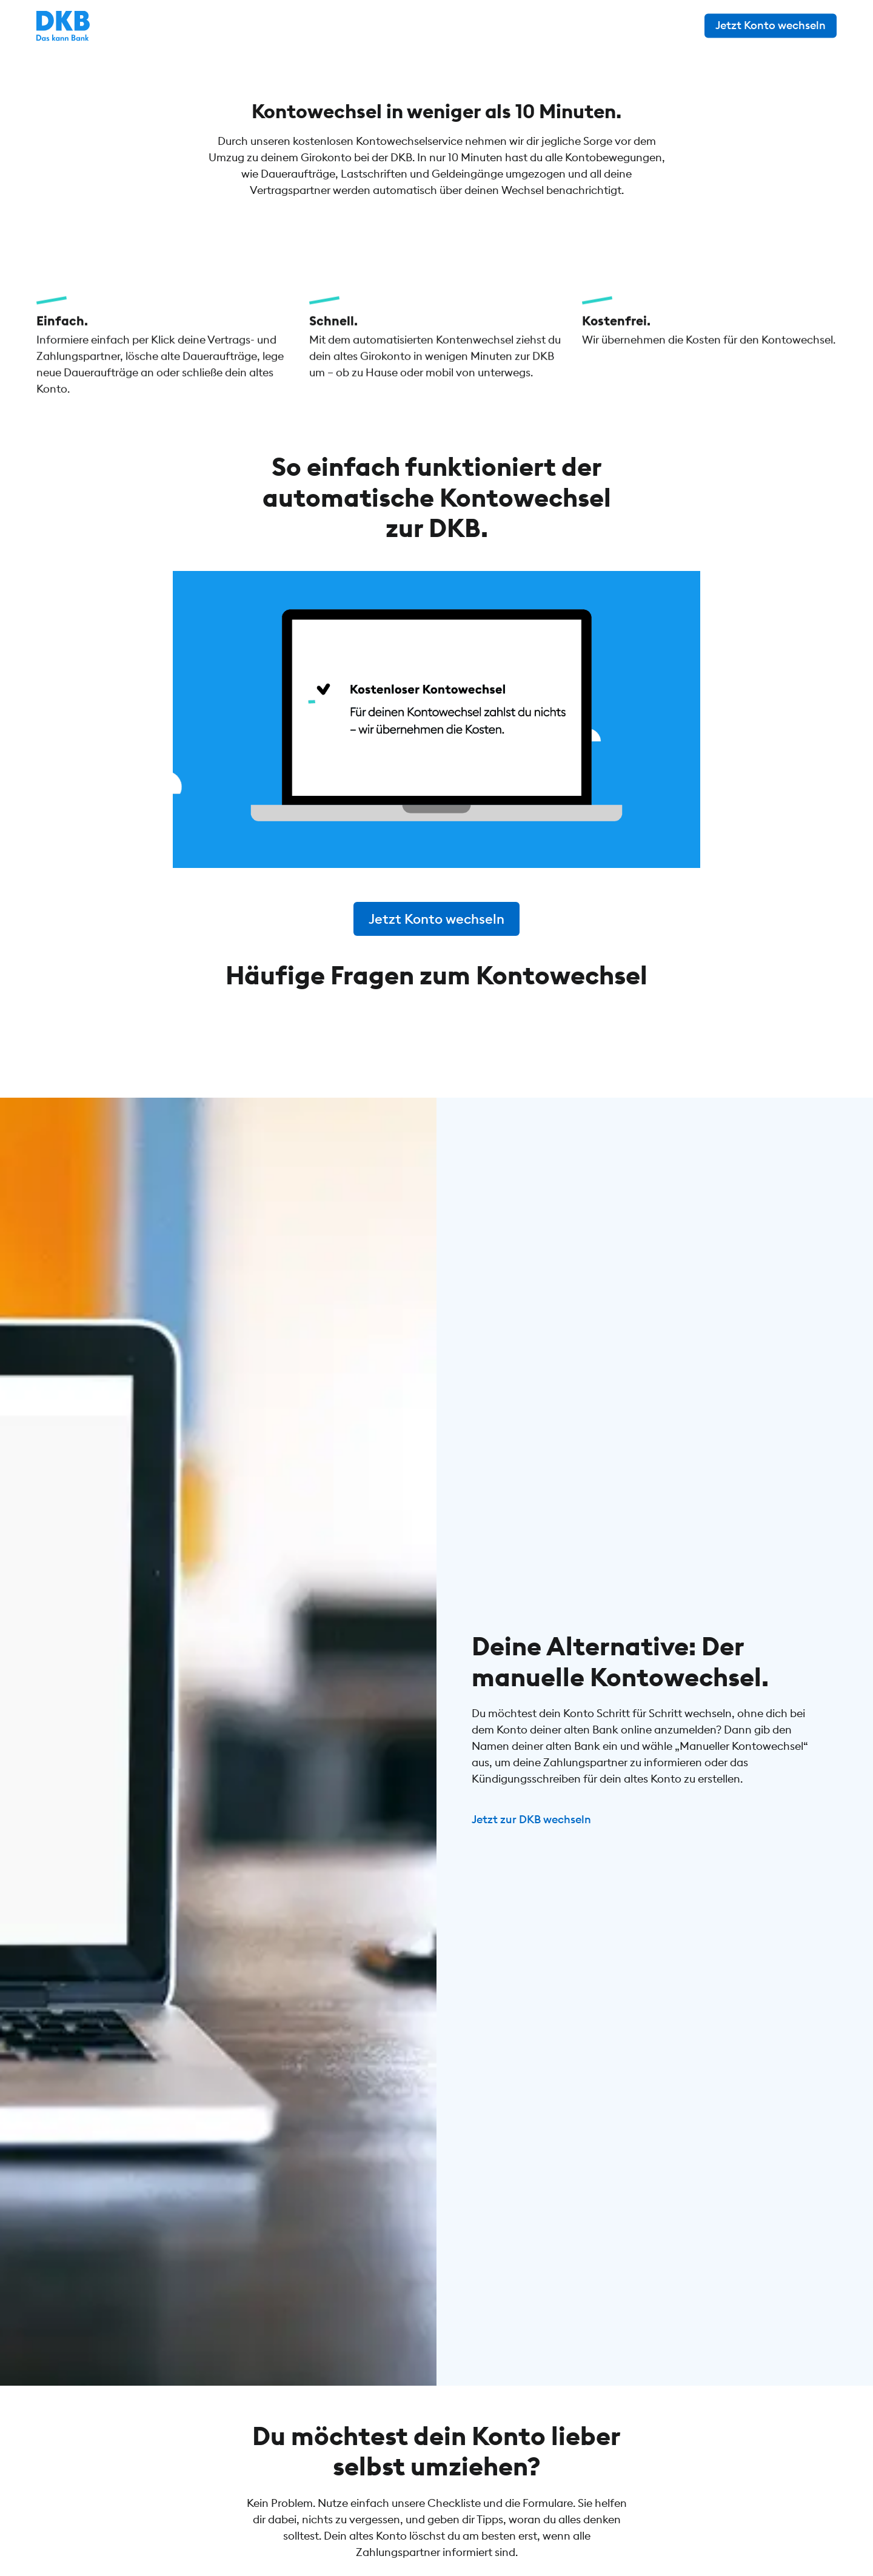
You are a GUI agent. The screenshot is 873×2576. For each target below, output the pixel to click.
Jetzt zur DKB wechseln (531, 1896)
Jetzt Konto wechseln (770, 25)
